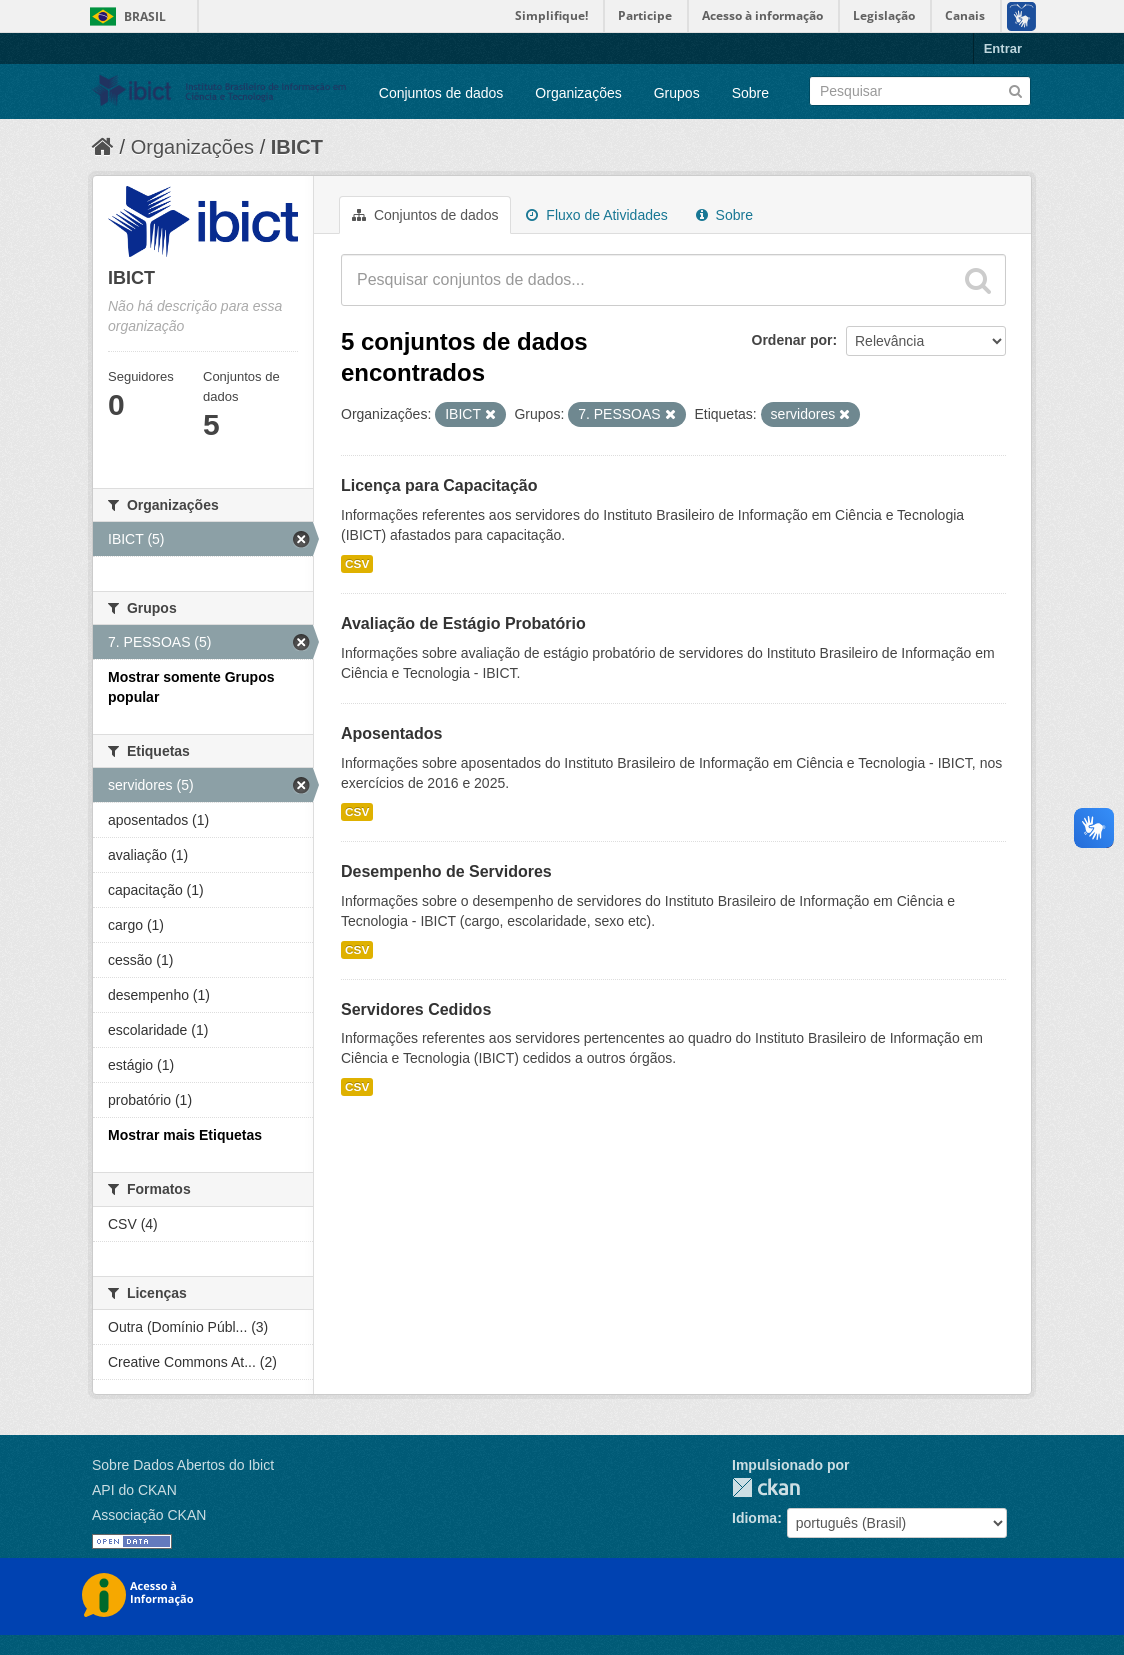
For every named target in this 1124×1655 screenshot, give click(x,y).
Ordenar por (792, 340)
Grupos (677, 93)
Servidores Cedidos (416, 1009)
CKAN (766, 1487)
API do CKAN (134, 1490)
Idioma (754, 1518)
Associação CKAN (149, 1515)
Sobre (750, 93)
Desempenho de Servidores (446, 871)
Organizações (578, 93)
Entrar (1003, 48)
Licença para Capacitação (439, 485)
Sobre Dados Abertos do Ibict (183, 1465)
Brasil (145, 16)
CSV (357, 564)
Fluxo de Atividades (596, 215)
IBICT (297, 147)
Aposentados (391, 733)
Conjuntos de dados (441, 93)
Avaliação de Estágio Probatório (463, 623)
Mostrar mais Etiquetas (185, 1135)
